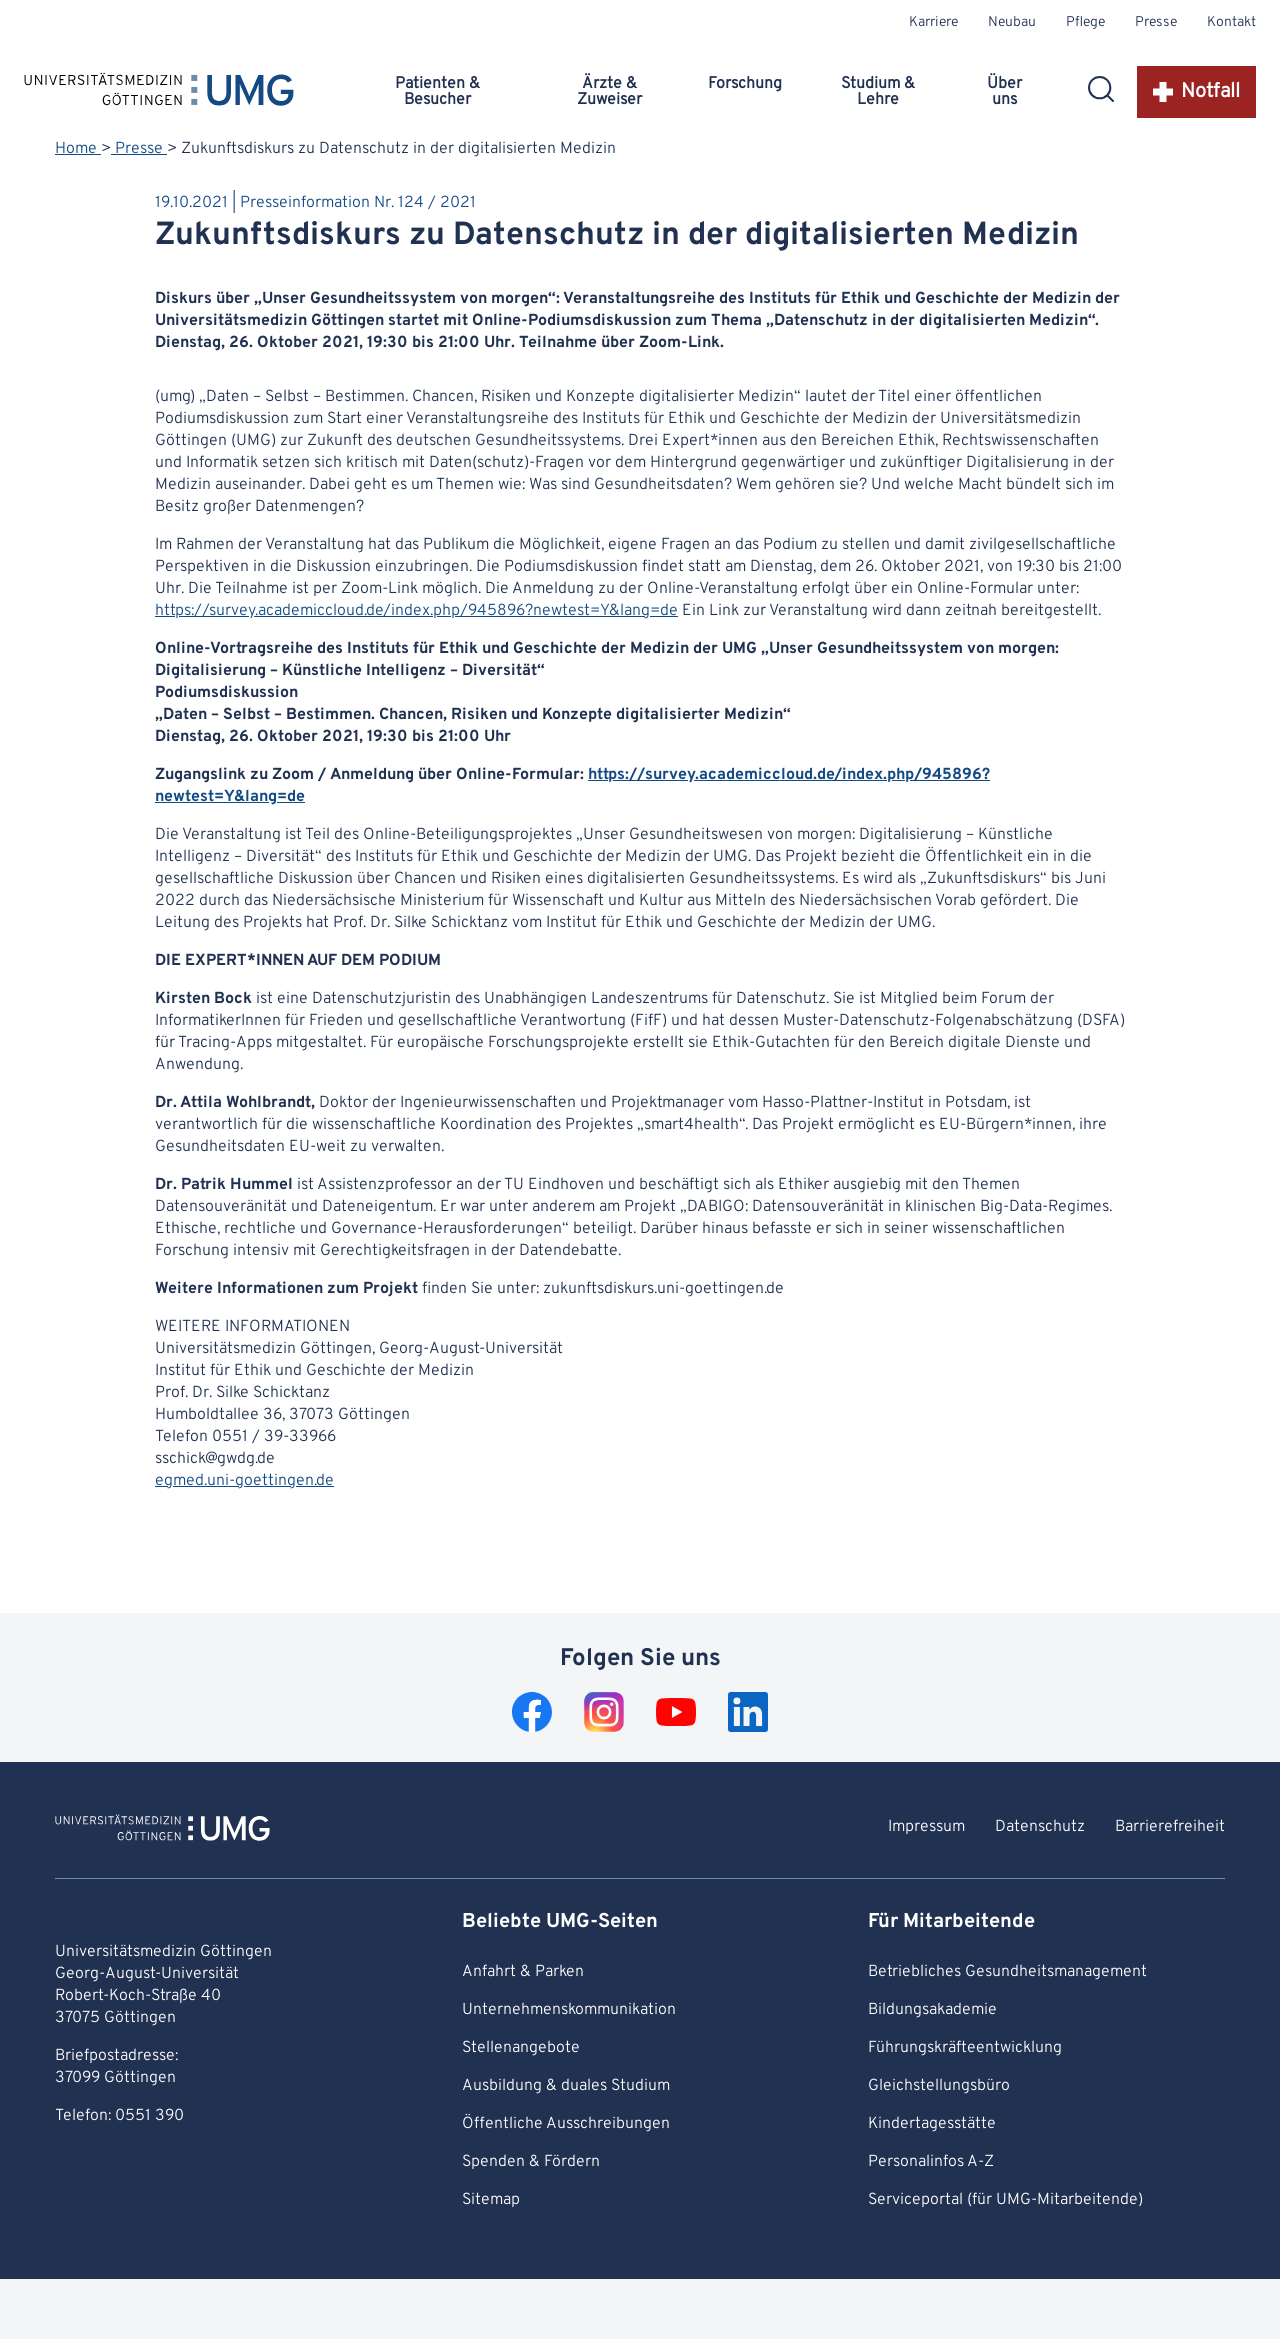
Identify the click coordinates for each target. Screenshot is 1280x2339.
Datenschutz (1040, 1827)
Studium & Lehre (878, 92)
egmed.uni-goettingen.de (244, 1481)
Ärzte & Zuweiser (609, 92)
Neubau (1012, 22)
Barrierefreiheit (1170, 1827)
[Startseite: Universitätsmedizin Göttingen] (159, 94)
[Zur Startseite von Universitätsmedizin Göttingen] (162, 1831)
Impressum (926, 1827)
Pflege (1085, 22)
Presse (1156, 22)
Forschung (745, 84)
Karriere (933, 22)
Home (78, 149)
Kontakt (1231, 22)
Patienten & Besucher (437, 92)
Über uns (1004, 92)
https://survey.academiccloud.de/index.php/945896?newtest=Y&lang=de (416, 611)
